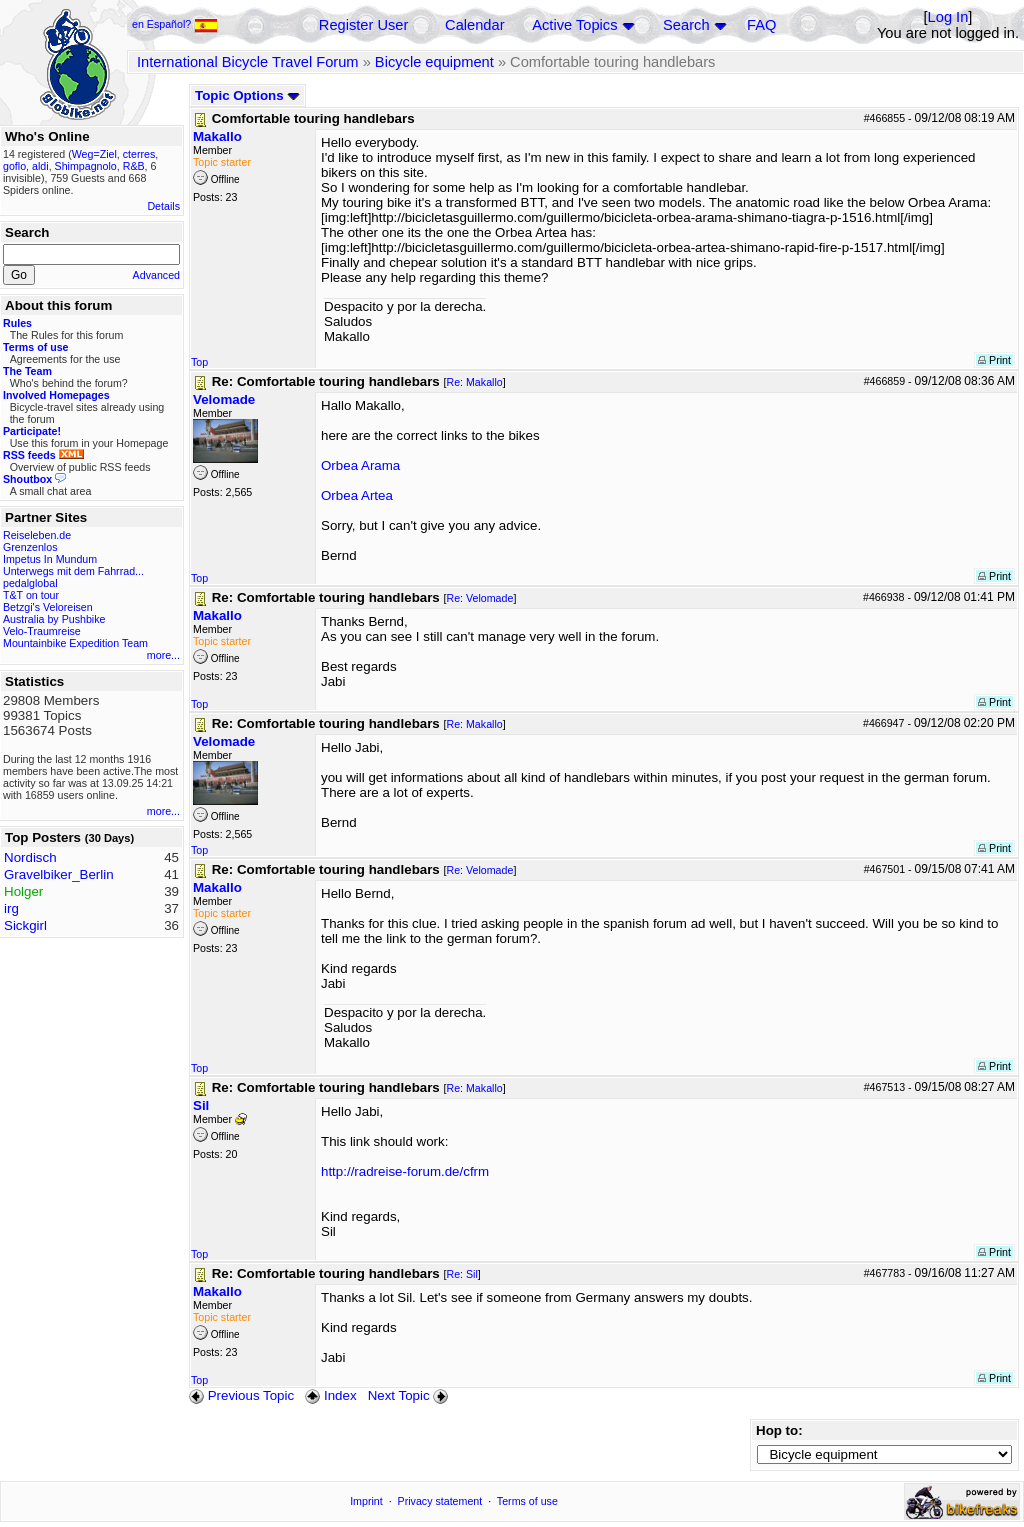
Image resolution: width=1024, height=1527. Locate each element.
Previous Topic (241, 1395)
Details (163, 206)
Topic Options (247, 95)
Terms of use (527, 1501)
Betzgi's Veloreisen (48, 607)
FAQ (761, 25)
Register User (364, 25)
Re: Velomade (479, 598)
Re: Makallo (474, 382)
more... (163, 655)
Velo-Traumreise (42, 631)
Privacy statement (440, 1501)
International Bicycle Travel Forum (248, 62)
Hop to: (779, 1430)
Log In (948, 17)
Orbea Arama (360, 465)
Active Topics (574, 25)
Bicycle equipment (434, 62)
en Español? (175, 24)
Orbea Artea (357, 495)
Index (330, 1395)
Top (199, 362)
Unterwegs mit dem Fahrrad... (73, 571)
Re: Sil (461, 1274)
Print (994, 360)
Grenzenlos (30, 547)
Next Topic (410, 1395)
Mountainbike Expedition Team (75, 643)
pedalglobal (30, 583)
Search (686, 25)
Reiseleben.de (37, 535)
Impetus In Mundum (50, 559)
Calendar (474, 25)
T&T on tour (31, 595)
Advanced (156, 275)
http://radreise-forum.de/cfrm (405, 1171)
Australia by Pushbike (54, 619)
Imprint (366, 1501)
